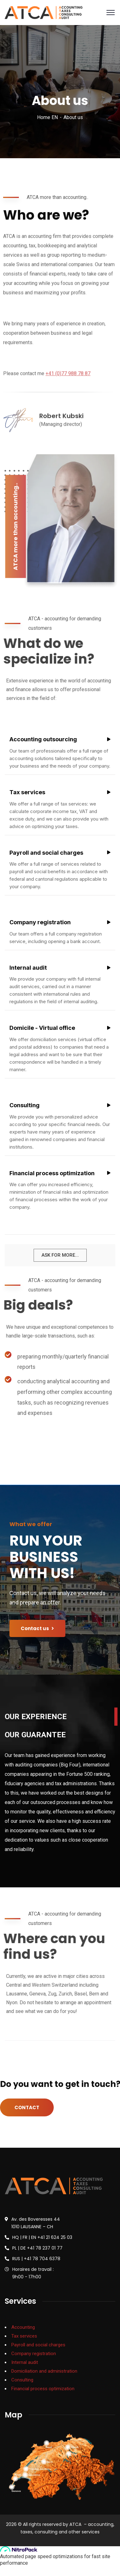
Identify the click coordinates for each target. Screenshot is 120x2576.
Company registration (33, 2353)
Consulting (22, 2380)
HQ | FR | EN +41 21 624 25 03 (42, 2237)
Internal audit (24, 2362)
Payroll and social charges (38, 2345)
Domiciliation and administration (44, 2371)
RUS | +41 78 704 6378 (36, 2258)
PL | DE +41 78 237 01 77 (37, 2248)
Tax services (24, 2336)
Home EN (47, 117)
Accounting (23, 2327)
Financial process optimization (42, 2388)
